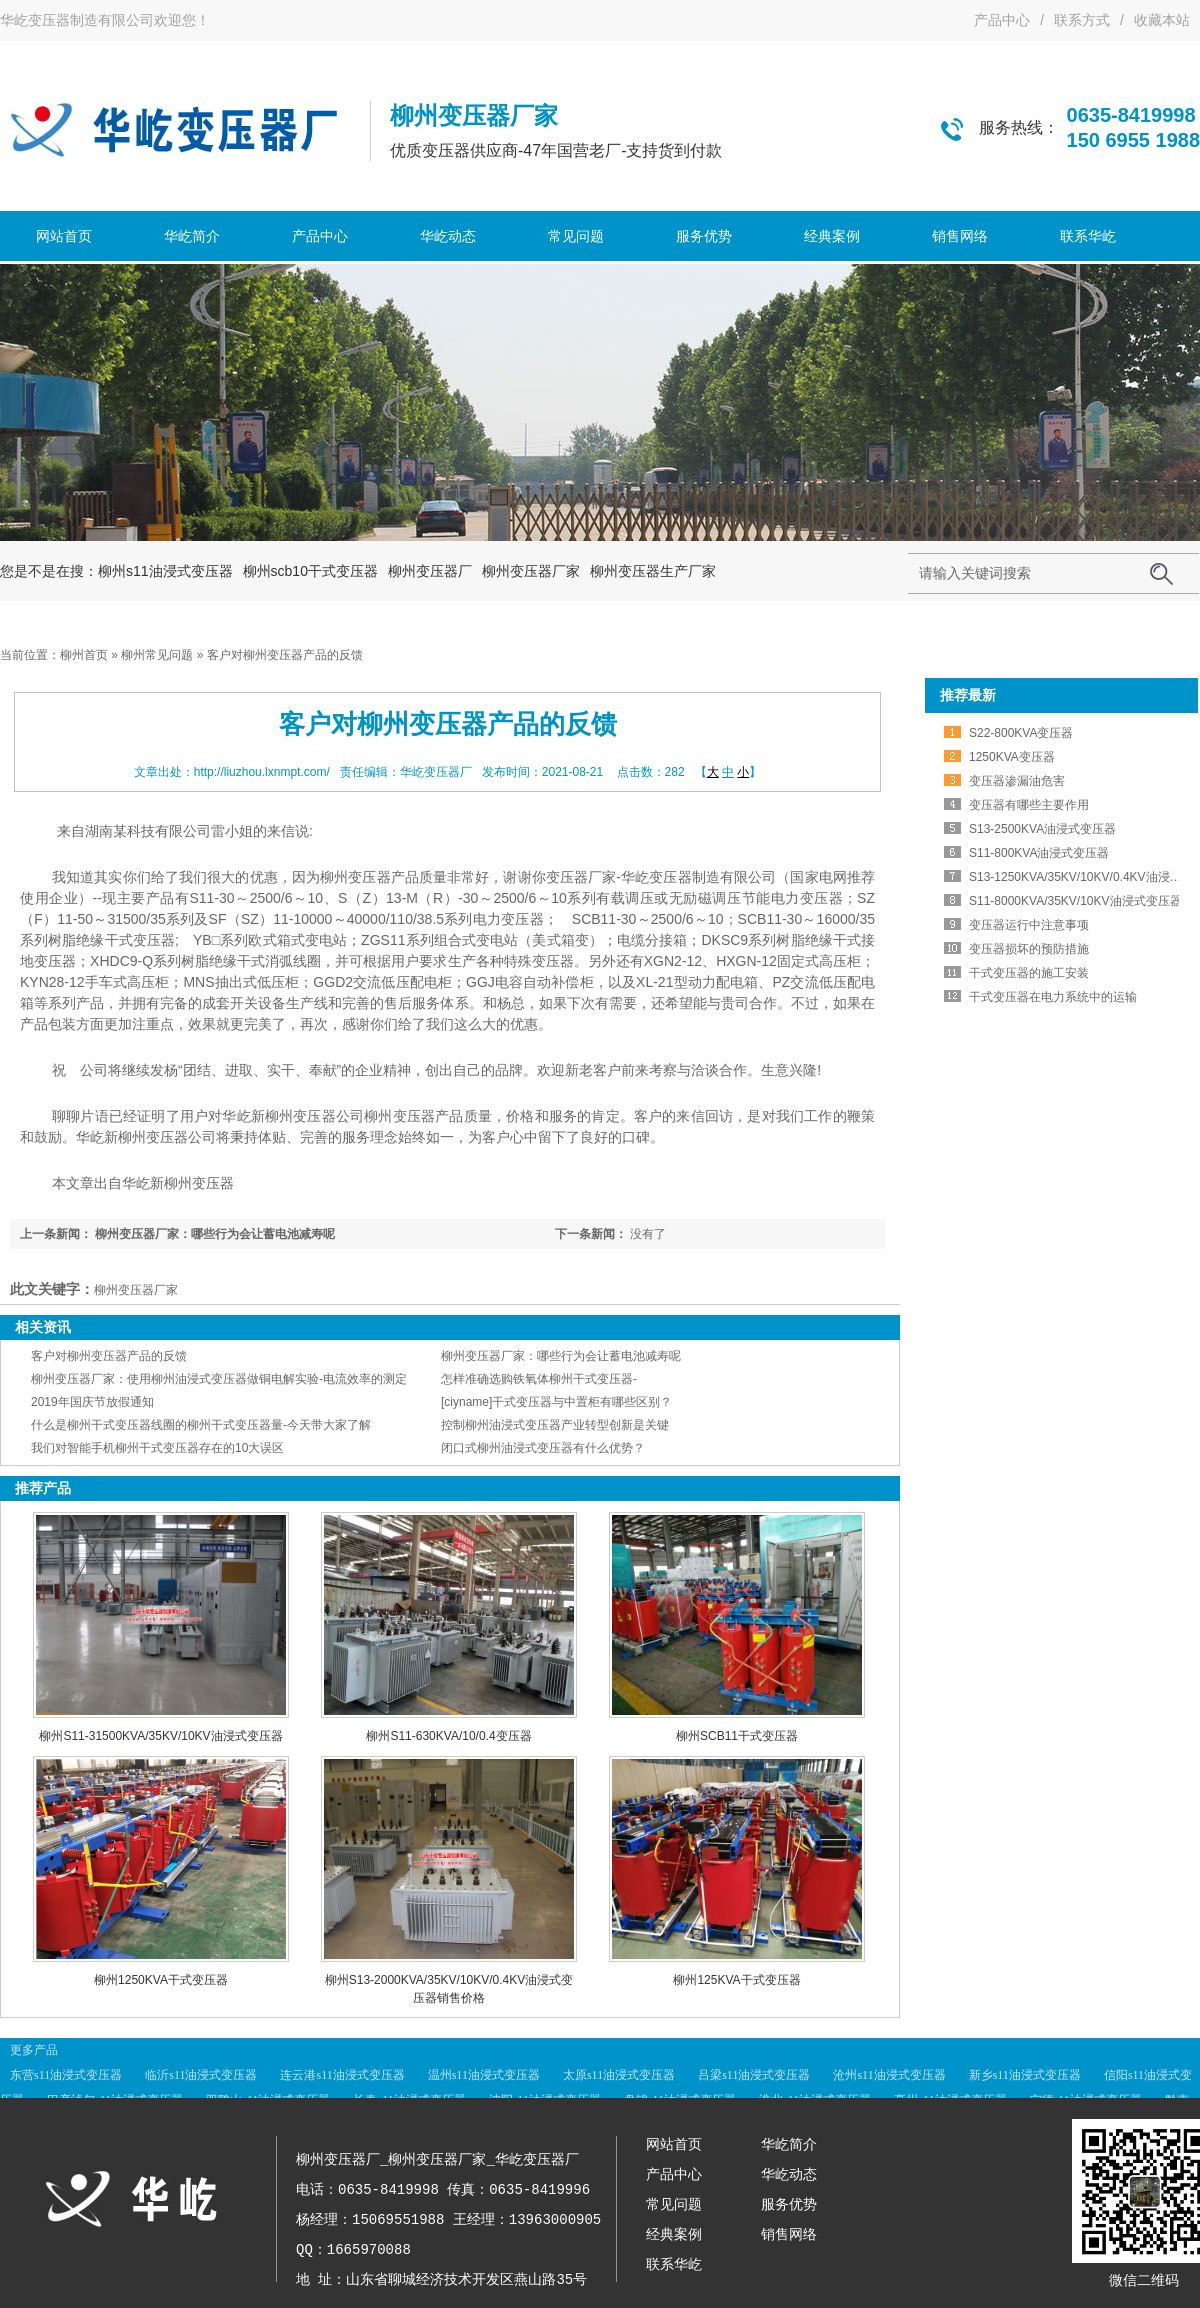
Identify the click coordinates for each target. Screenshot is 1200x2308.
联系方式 (1082, 20)
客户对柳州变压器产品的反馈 (109, 1356)
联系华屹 (1088, 236)
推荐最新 (968, 695)
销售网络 (960, 236)
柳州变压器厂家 (531, 571)
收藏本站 (1162, 20)
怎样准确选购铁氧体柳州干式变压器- (539, 1379)
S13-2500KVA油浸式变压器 (1042, 829)
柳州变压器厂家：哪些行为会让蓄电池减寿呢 (215, 1234)
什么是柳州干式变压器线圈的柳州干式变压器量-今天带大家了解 (201, 1425)
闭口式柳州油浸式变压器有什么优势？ (543, 1448)
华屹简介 (192, 236)
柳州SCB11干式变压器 (737, 1736)
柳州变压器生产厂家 (653, 571)
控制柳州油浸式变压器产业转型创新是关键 (555, 1425)
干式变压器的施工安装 (1029, 973)
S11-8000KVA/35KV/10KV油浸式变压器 (1075, 901)
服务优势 (704, 236)
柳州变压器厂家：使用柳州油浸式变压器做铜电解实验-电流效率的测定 (219, 1379)
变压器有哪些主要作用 (1029, 805)
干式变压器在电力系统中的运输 (1053, 997)
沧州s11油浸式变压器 (889, 2075)
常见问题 (576, 236)
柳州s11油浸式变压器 (165, 571)
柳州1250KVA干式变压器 (161, 1980)
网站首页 (64, 236)
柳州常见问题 (157, 655)
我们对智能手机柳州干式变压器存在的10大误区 (157, 1448)
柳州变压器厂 (430, 571)
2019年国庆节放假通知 (92, 1402)
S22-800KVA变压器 (1021, 733)
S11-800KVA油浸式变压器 (1039, 853)
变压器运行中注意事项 (1029, 925)
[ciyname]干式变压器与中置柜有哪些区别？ (556, 1402)
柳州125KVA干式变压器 (736, 1980)
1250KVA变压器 (1012, 757)
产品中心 (1002, 20)
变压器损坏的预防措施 (1029, 949)
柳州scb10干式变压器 (310, 571)
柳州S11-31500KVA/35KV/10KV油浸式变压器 (160, 1736)
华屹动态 (448, 236)
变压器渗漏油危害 (1017, 781)
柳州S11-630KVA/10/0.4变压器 (448, 1736)
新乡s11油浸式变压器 (1025, 2075)
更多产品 (34, 2050)
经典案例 (832, 236)
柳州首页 (84, 655)
